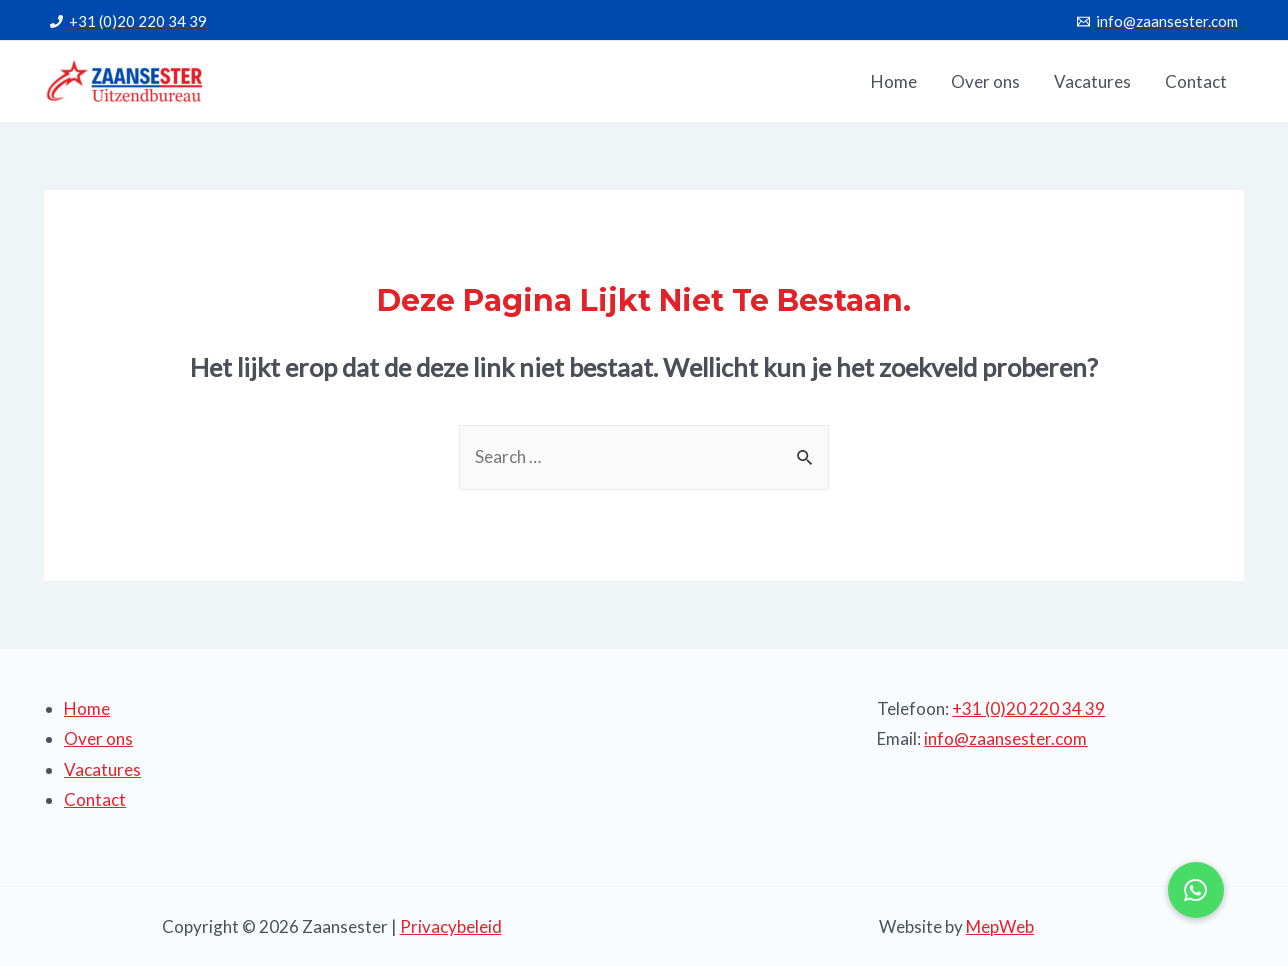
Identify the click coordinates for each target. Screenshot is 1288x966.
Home (87, 708)
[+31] (128, 21)
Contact (95, 799)
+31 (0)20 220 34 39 (1028, 708)
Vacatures (102, 769)
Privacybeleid (451, 926)
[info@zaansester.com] (1157, 21)
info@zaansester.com (1005, 738)
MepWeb (1000, 926)
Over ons (98, 738)
